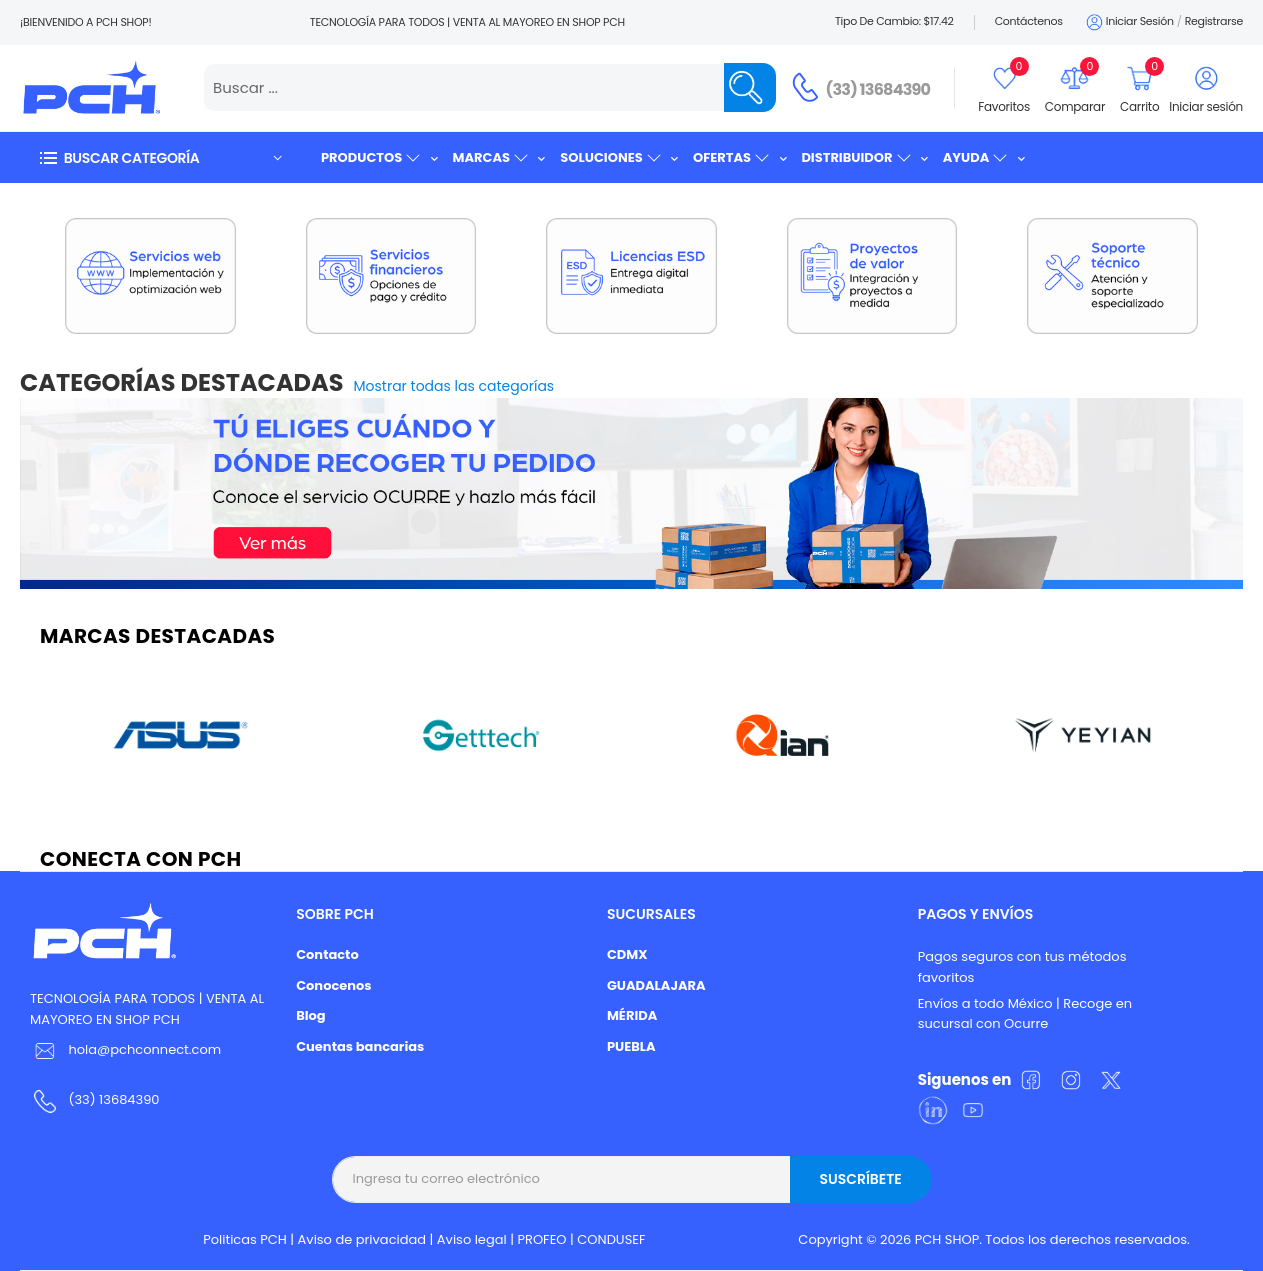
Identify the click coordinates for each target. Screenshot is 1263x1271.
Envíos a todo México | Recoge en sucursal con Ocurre (1025, 1014)
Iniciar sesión (1128, 22)
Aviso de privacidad (362, 1239)
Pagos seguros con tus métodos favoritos (1022, 967)
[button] (160, 157)
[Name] (750, 87)
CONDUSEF (611, 1239)
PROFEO (541, 1239)
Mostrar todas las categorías (454, 386)
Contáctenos (1029, 21)
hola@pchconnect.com (144, 1049)
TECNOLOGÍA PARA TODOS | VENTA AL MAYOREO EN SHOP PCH (147, 1009)
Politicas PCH (245, 1239)
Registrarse (1214, 21)
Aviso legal (472, 1239)
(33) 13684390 (878, 89)
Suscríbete (860, 1179)
